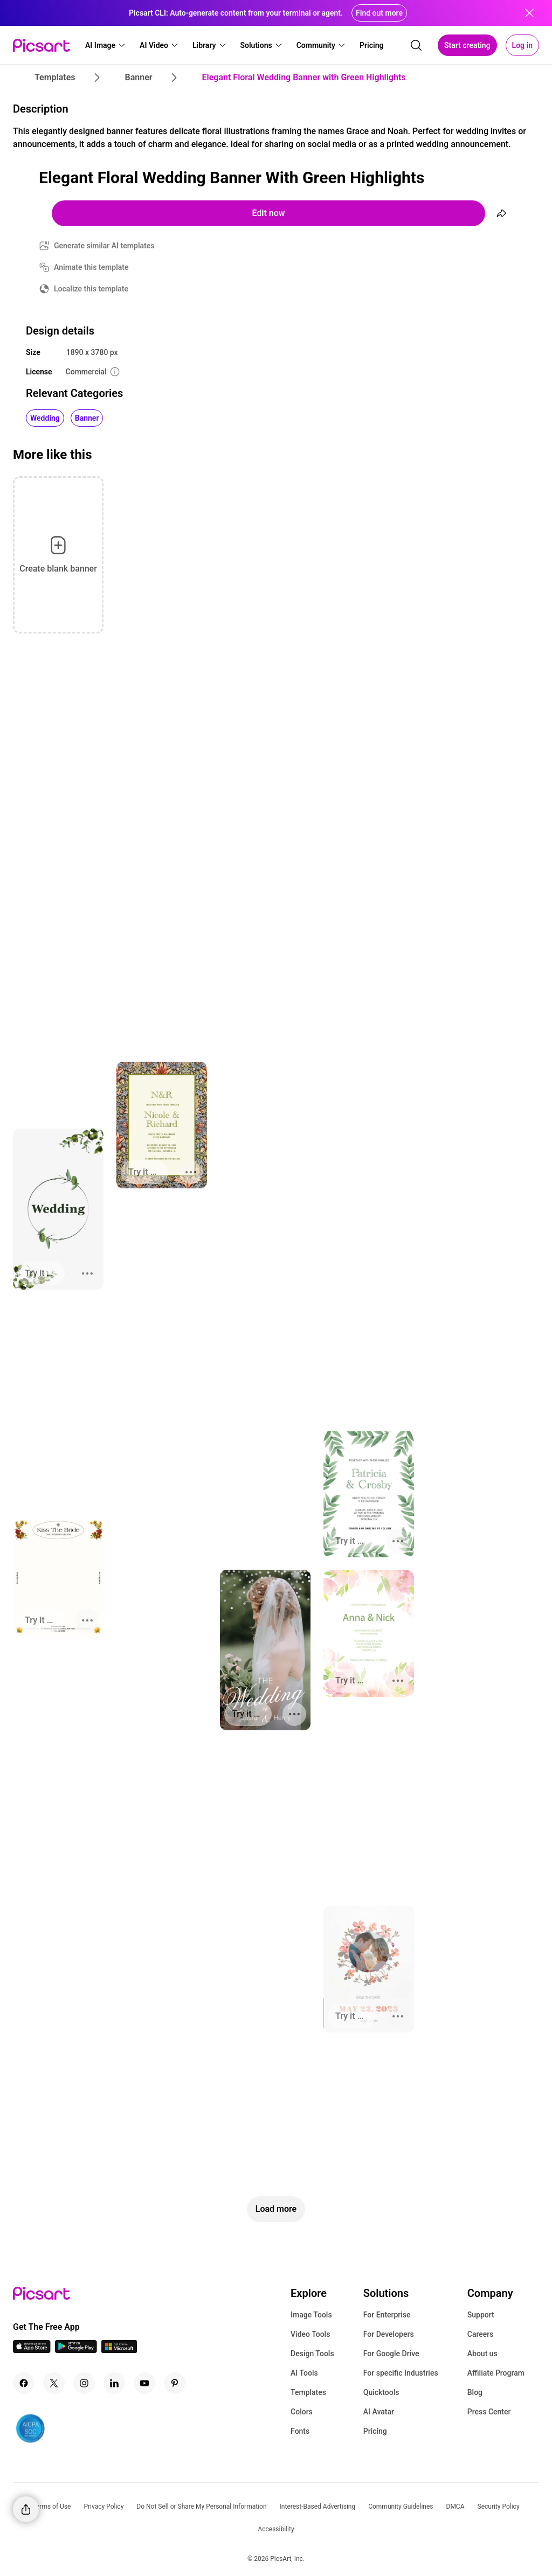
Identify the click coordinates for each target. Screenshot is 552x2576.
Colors (302, 2411)
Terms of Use (51, 2506)
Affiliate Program (496, 2373)
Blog (474, 2392)
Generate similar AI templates (104, 245)
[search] (416, 45)
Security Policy (499, 2506)
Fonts (300, 2431)
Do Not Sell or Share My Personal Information (201, 2506)
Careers (480, 2334)
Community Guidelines (400, 2506)
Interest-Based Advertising (318, 2506)
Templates (308, 2392)
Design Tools (312, 2353)
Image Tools (311, 2314)
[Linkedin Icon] (114, 2383)
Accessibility (276, 2529)
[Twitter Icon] (54, 2383)
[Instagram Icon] (84, 2383)
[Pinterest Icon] (174, 2383)
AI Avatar (378, 2411)
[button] (106, 45)
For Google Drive (391, 2353)
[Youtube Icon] (144, 2383)
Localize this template (91, 288)
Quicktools (381, 2392)
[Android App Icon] (76, 2350)
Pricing (375, 2431)
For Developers (388, 2334)
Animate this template (91, 267)
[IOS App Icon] (32, 2350)
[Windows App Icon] (119, 2350)
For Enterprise (387, 2314)
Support (480, 2314)
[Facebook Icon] (23, 2383)
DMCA (455, 2506)
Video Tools (310, 2334)
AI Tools (304, 2373)
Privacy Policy (103, 2506)
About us (482, 2353)
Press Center (489, 2411)
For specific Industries (400, 2373)
